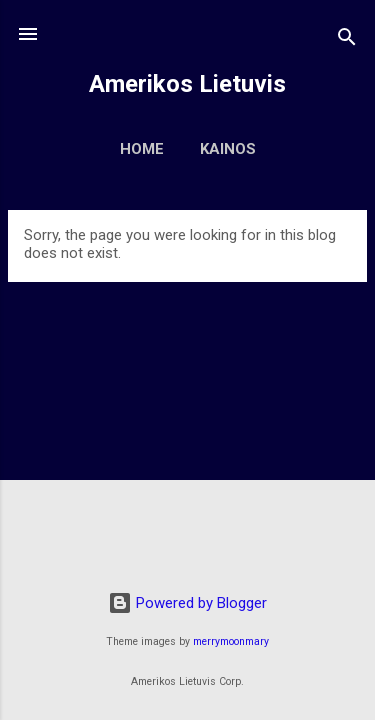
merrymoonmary (231, 641)
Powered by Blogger (187, 603)
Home (142, 149)
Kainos (228, 149)
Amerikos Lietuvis (187, 84)
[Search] (347, 40)
